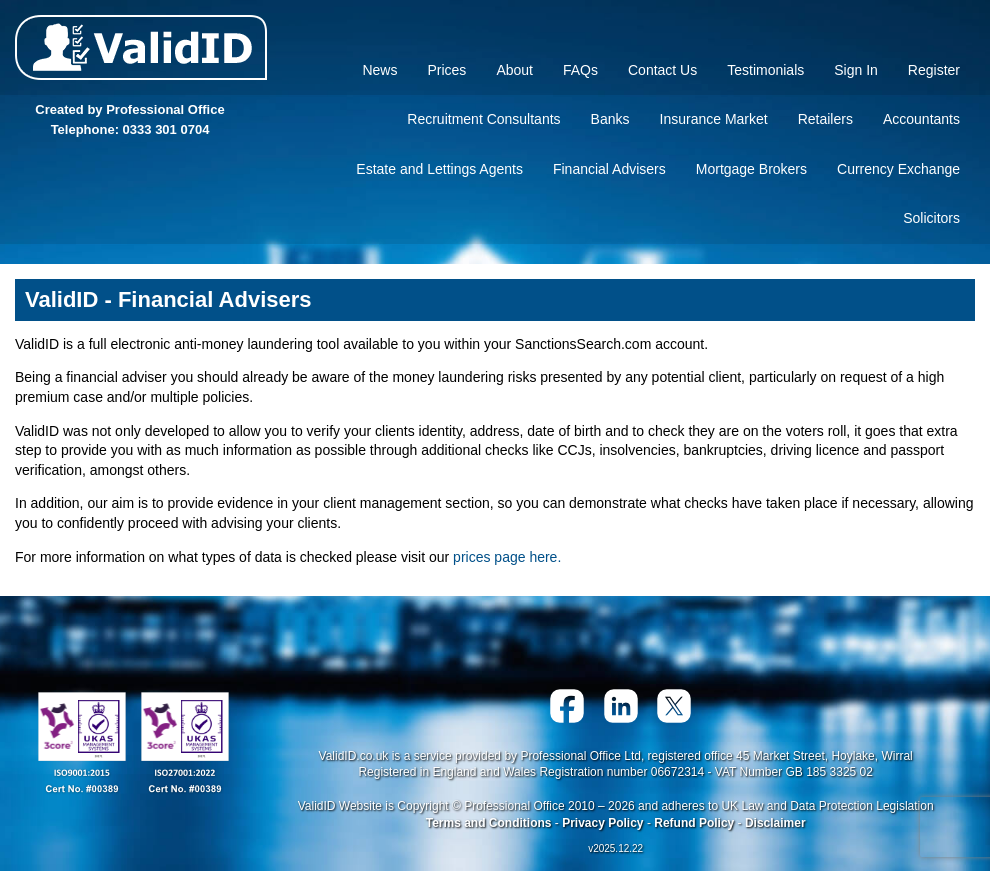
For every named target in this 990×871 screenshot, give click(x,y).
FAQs (580, 70)
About (514, 70)
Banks (610, 119)
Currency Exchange (898, 169)
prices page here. (507, 557)
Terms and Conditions (489, 823)
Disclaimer (775, 823)
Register (934, 70)
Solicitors (931, 218)
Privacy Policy (602, 823)
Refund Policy (694, 823)
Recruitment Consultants (483, 119)
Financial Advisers (609, 169)
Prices (446, 70)
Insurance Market (714, 119)
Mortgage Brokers (751, 169)
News (379, 70)
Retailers (825, 119)
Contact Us (662, 70)
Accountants (921, 119)
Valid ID (141, 47)
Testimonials (765, 70)
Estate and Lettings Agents (439, 169)
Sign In (856, 70)
